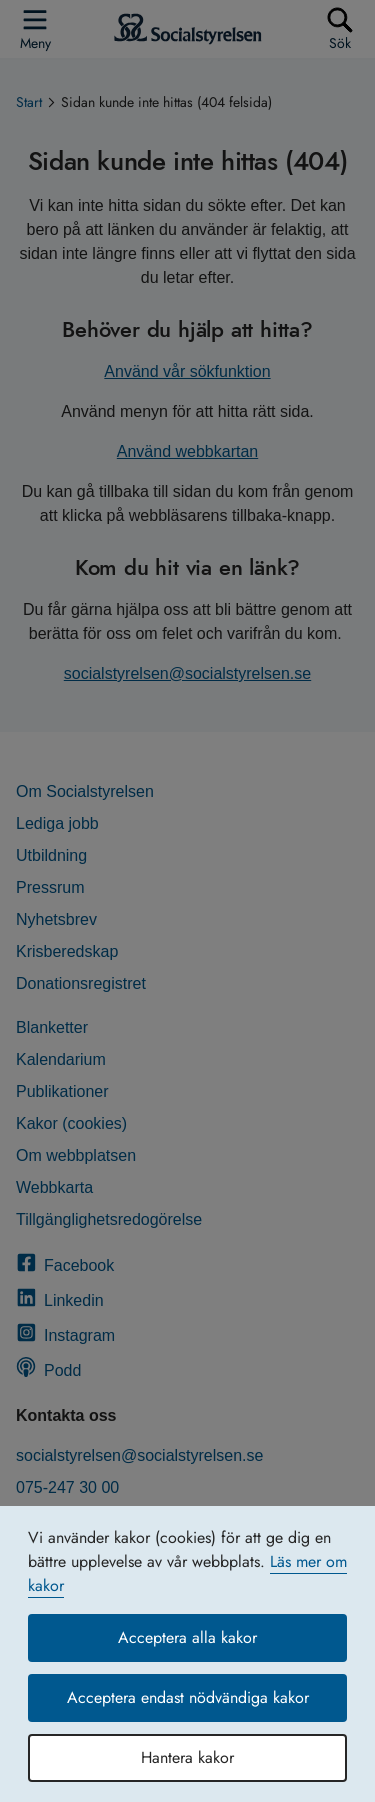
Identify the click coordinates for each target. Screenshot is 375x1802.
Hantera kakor (187, 1757)
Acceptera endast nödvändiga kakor (188, 1697)
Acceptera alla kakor (187, 1637)
